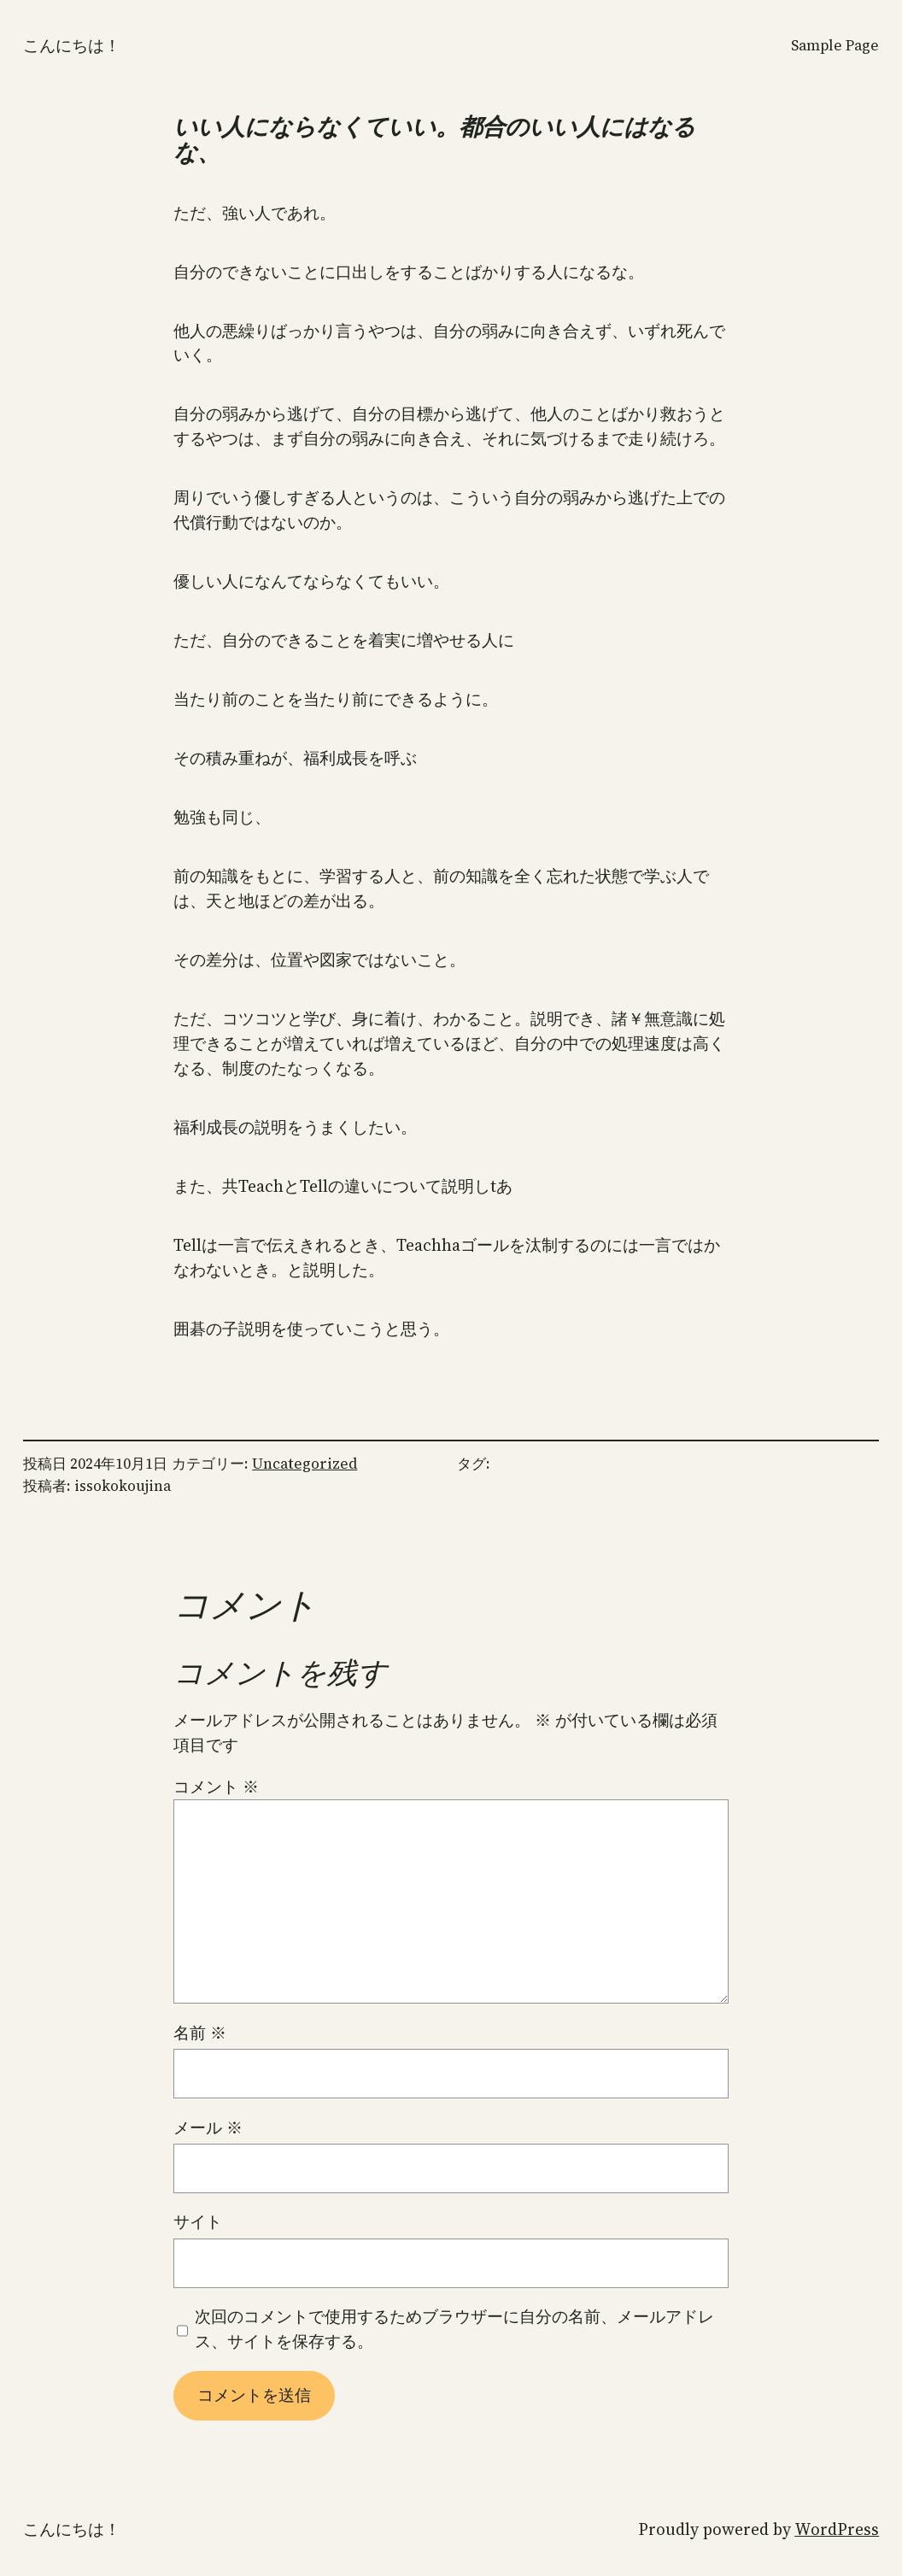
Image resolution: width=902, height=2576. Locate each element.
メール (208, 2127)
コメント (216, 1786)
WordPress (836, 2529)
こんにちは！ (71, 45)
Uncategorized (304, 1463)
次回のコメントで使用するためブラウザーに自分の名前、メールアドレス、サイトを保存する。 (454, 2328)
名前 (199, 2032)
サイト (197, 2221)
